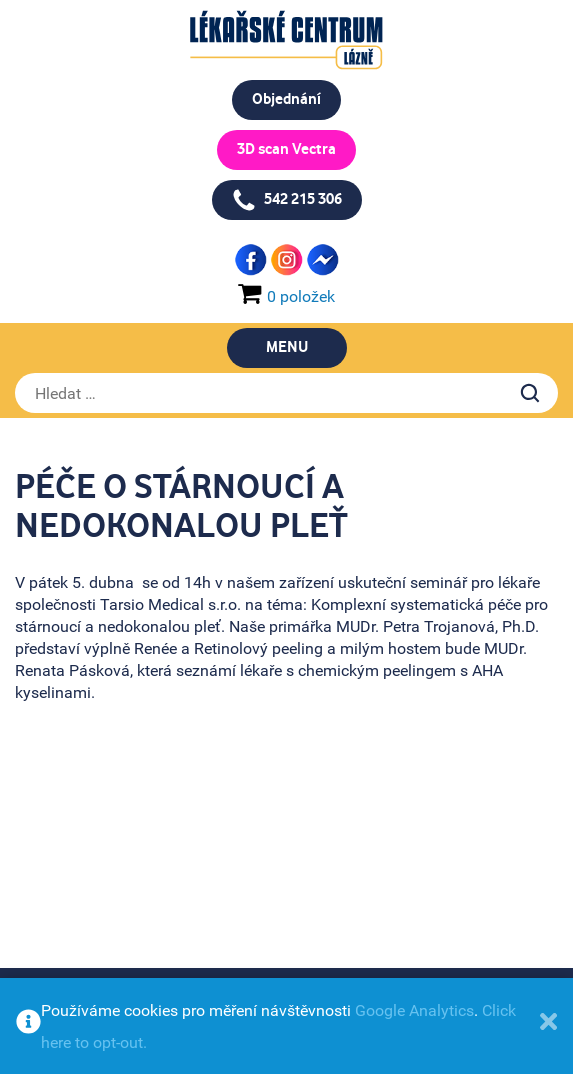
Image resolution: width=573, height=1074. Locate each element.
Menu (287, 347)
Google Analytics (414, 1010)
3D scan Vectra (286, 149)
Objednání (286, 99)
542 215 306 (287, 200)
